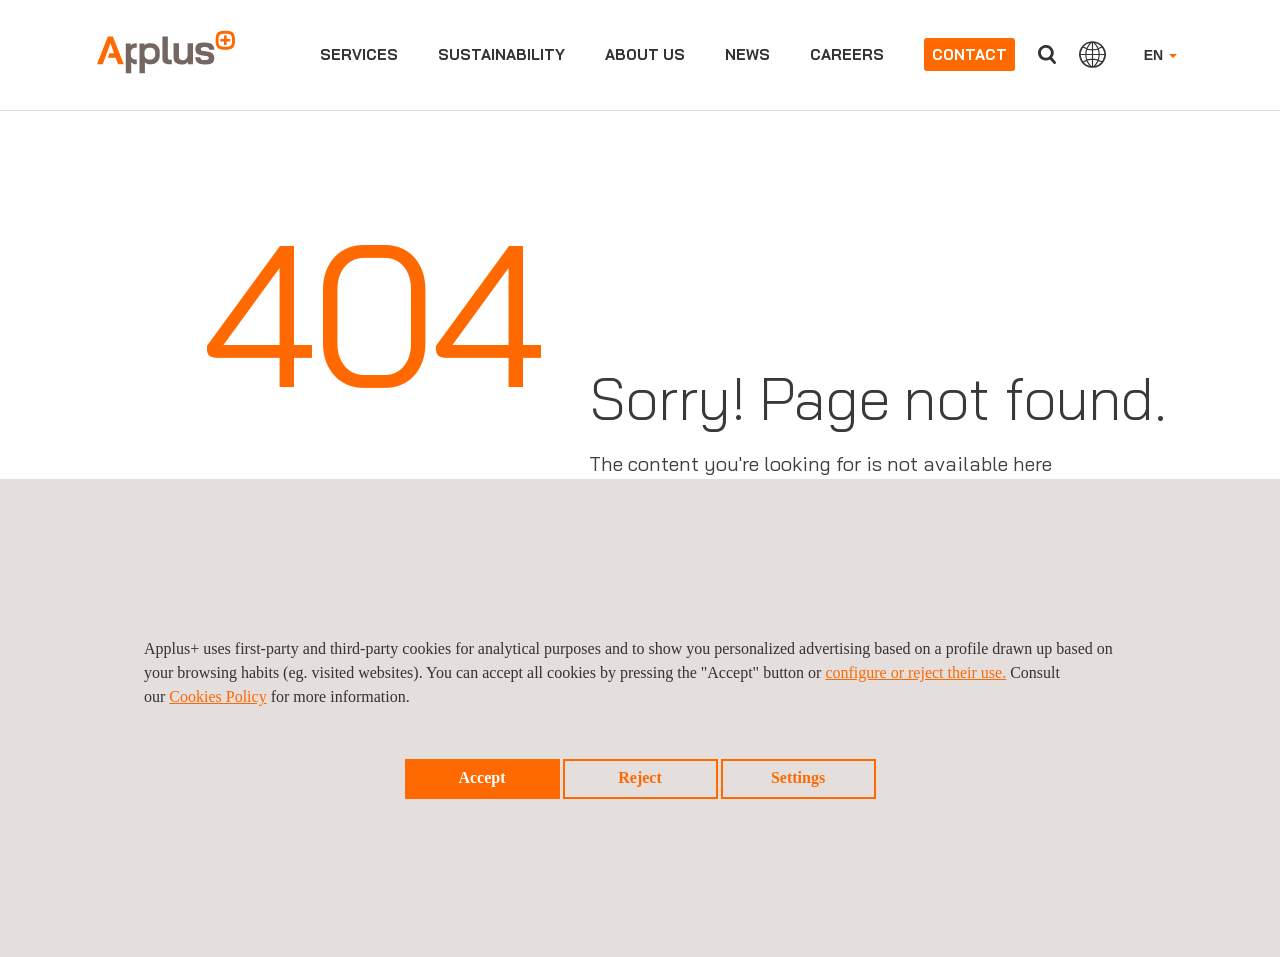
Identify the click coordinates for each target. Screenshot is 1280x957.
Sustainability (501, 54)
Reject (640, 777)
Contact (969, 54)
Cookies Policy (217, 696)
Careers (847, 54)
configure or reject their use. (915, 672)
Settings (798, 777)
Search (1047, 54)
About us (645, 54)
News (747, 54)
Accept (481, 777)
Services (359, 54)
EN (1160, 55)
